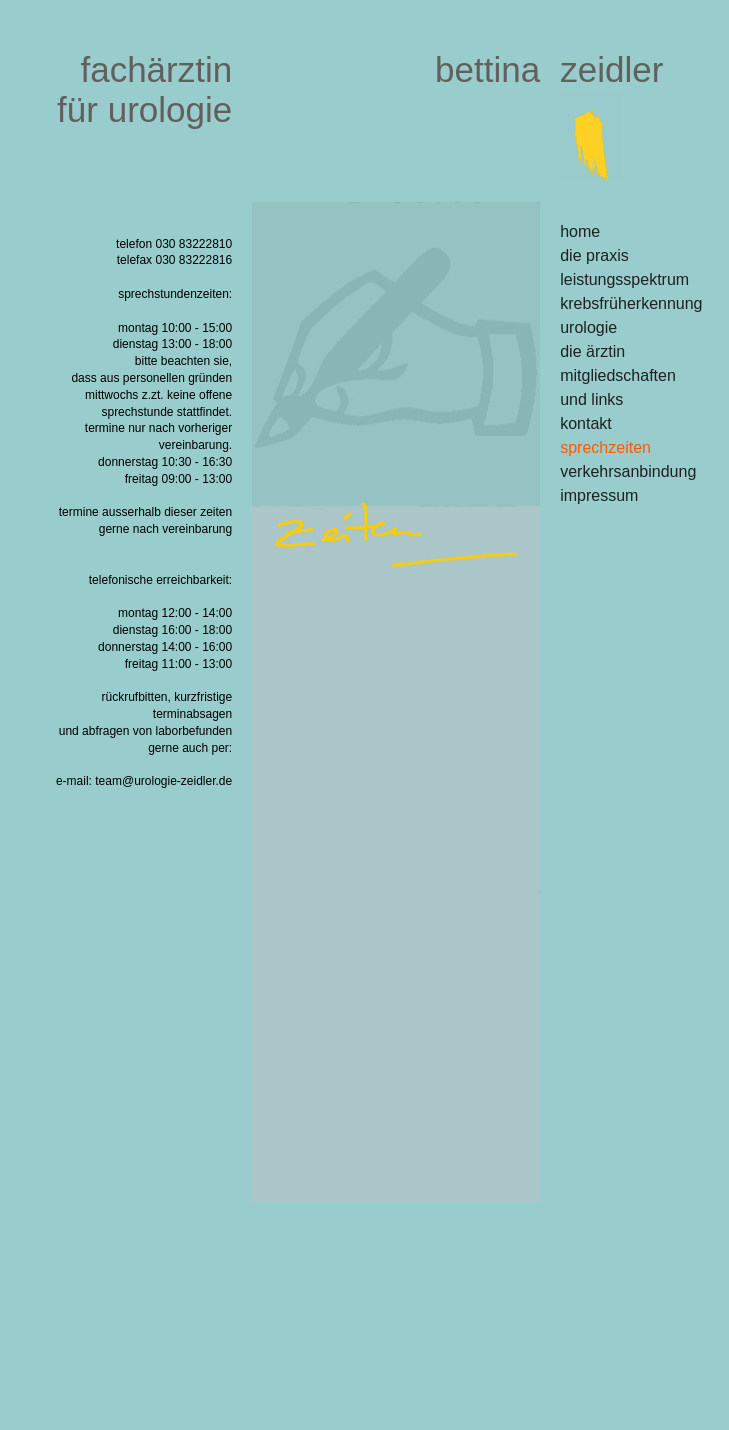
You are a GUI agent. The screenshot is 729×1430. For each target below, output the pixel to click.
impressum (599, 495)
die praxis (594, 255)
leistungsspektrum (624, 279)
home (580, 231)
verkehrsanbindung (628, 471)
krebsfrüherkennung (631, 303)
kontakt (586, 423)
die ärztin (592, 351)
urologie (588, 327)
